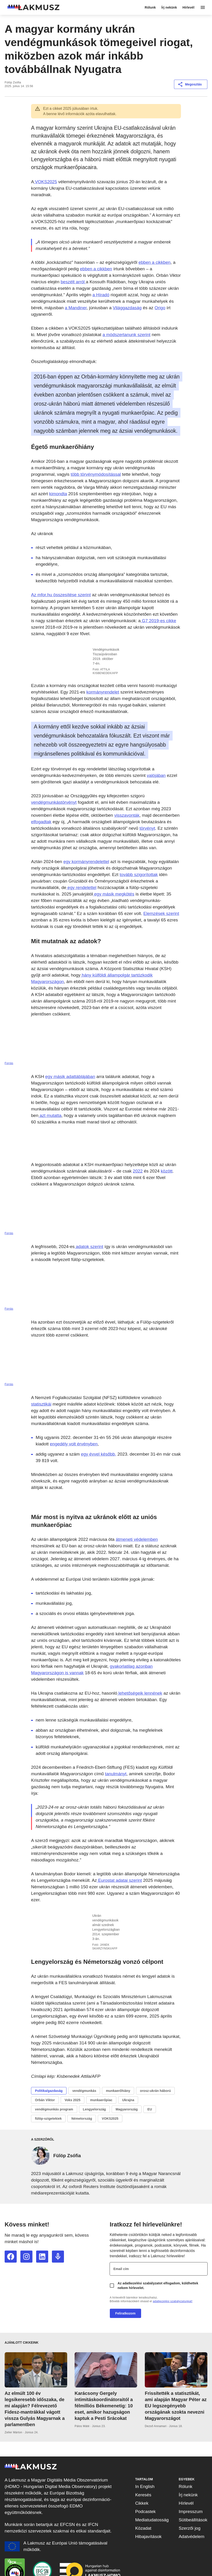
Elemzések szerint (161, 913)
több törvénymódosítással (96, 474)
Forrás (9, 1063)
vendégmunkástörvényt (53, 802)
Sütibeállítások (193, 2519)
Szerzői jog (189, 2528)
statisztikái (41, 1404)
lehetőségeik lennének (139, 1693)
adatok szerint (89, 1246)
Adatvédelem (191, 2536)
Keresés (143, 2494)
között (167, 1171)
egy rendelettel (81, 887)
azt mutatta (49, 1115)
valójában (156, 775)
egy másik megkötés (113, 894)
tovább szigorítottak (139, 874)
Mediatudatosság (152, 2519)
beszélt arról (73, 281)
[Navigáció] (202, 7)
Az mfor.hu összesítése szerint (61, 594)
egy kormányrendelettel (86, 861)
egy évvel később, (98, 1454)
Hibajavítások (148, 2536)
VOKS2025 (45, 181)
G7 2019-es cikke (158, 620)
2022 (137, 1171)
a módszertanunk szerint (126, 334)
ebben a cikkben (155, 262)
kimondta (58, 493)
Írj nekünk (188, 2494)
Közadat (143, 2528)
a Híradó (100, 294)
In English (144, 2486)
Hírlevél (186, 2503)
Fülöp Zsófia (13, 82)
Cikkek (141, 2503)
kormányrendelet (102, 692)
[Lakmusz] (33, 7)
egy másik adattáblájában (70, 1076)
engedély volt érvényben (74, 1443)
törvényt (147, 828)
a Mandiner (76, 307)
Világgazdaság (127, 307)
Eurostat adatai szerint (119, 1880)
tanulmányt (116, 1773)
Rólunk (185, 2486)
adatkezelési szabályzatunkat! (173, 2301)
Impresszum (191, 2511)
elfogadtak (41, 821)
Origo (160, 307)
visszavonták (126, 815)
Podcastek (145, 2511)
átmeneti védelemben (137, 1539)
